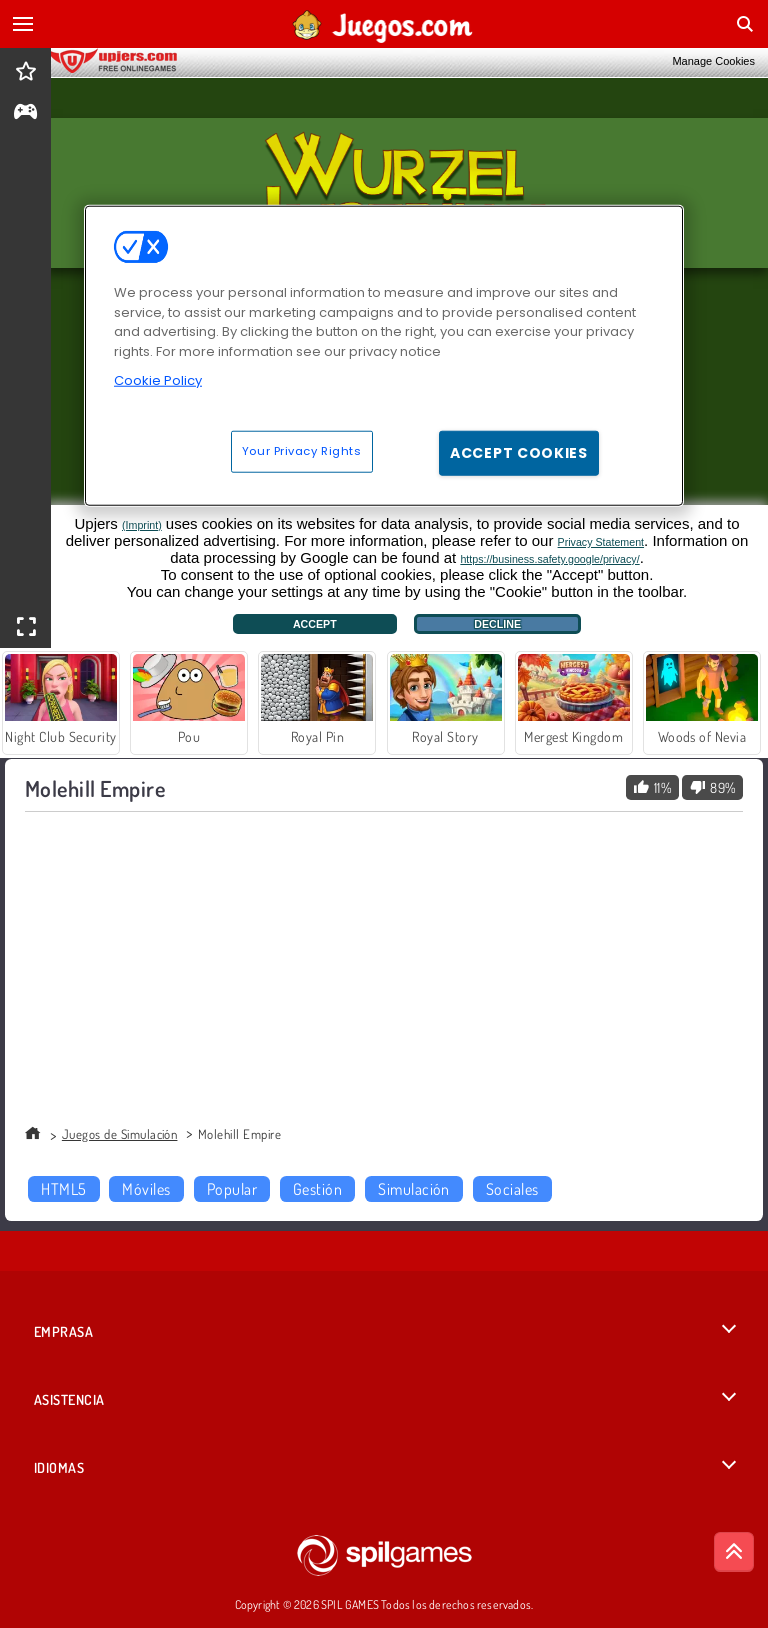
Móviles (146, 1189)
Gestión (317, 1189)
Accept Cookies (519, 452)
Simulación (414, 1189)
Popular (232, 1189)
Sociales (512, 1189)
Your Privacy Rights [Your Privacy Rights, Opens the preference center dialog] (302, 450)
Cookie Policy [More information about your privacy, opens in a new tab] (158, 380)
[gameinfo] (25, 113)
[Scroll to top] (734, 1552)
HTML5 (63, 1189)
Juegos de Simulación (120, 1134)
